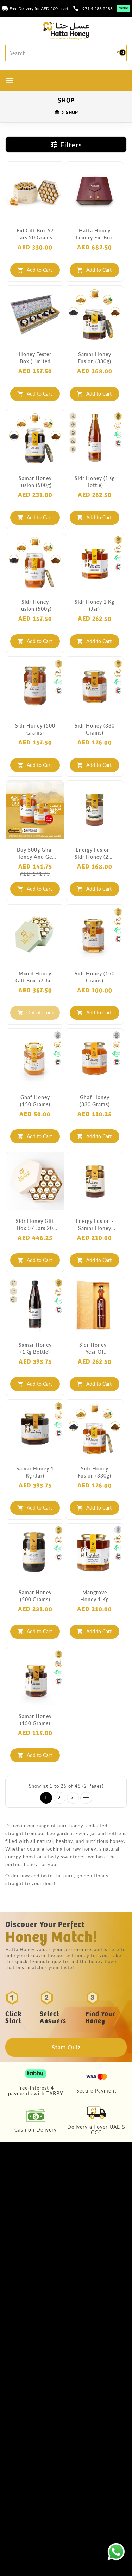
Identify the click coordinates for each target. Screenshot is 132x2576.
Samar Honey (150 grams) (35, 1719)
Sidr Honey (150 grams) (95, 977)
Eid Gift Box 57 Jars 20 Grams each (35, 234)
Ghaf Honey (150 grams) (35, 1101)
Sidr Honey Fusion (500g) (35, 605)
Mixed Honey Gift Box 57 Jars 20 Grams (35, 977)
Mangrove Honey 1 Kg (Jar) (94, 1596)
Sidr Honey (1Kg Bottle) (95, 481)
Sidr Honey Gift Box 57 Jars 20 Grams (35, 1224)
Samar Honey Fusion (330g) (94, 358)
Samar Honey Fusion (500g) (35, 481)
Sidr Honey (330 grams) (95, 729)
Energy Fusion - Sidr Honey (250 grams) (95, 853)
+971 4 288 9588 (96, 8)
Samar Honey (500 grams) (35, 1596)
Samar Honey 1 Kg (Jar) (35, 1472)
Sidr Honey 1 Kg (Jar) (94, 605)
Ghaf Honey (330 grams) (95, 1101)
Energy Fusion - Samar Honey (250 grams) (95, 1224)
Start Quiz (66, 2047)
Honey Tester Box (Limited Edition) (35, 358)
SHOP (72, 111)
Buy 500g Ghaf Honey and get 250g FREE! (35, 853)
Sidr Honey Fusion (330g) (94, 1472)
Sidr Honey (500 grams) (35, 729)
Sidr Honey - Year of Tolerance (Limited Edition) (94, 1348)
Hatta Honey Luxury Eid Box (94, 234)
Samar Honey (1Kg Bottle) (35, 1348)
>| (86, 1798)
